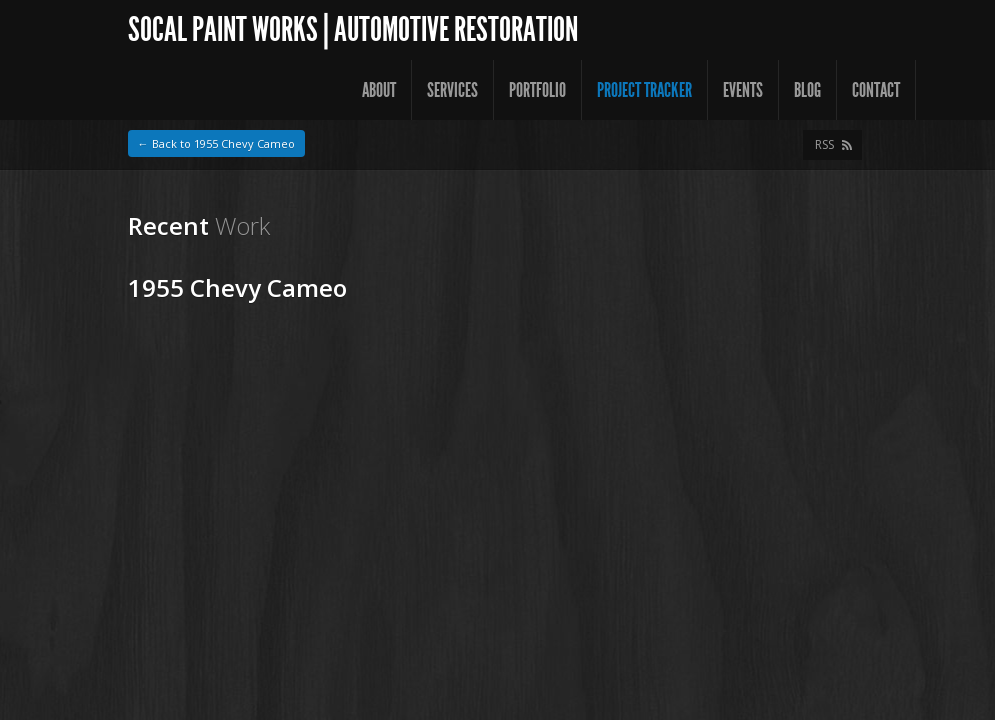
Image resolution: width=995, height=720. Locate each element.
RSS (824, 144)
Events (743, 90)
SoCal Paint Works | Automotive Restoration (353, 29)
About (379, 90)
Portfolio (537, 90)
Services (452, 90)
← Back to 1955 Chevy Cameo (216, 143)
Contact (876, 90)
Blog (807, 90)
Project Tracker (644, 90)
